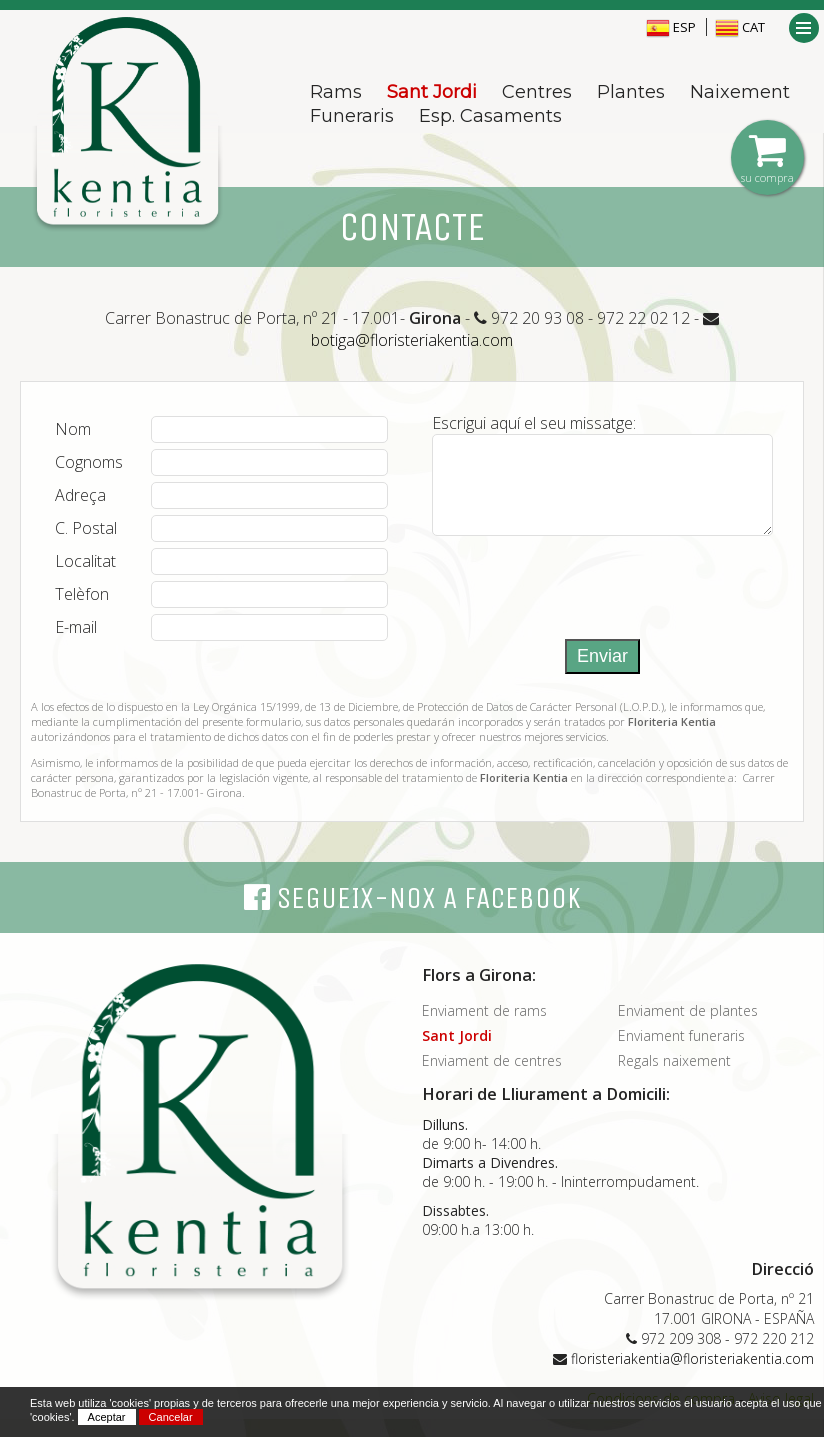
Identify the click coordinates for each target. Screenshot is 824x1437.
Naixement (740, 92)
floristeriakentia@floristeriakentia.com (692, 1376)
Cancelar (171, 1417)
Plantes (631, 92)
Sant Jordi (432, 92)
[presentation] (584, 598)
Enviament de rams (484, 1028)
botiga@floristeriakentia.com (412, 340)
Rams (336, 92)
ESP (671, 27)
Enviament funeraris (681, 1053)
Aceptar (107, 1417)
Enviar (602, 674)
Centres (537, 92)
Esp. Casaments (490, 116)
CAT (740, 27)
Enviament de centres (492, 1078)
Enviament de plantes (688, 1028)
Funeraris (352, 116)
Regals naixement (674, 1078)
